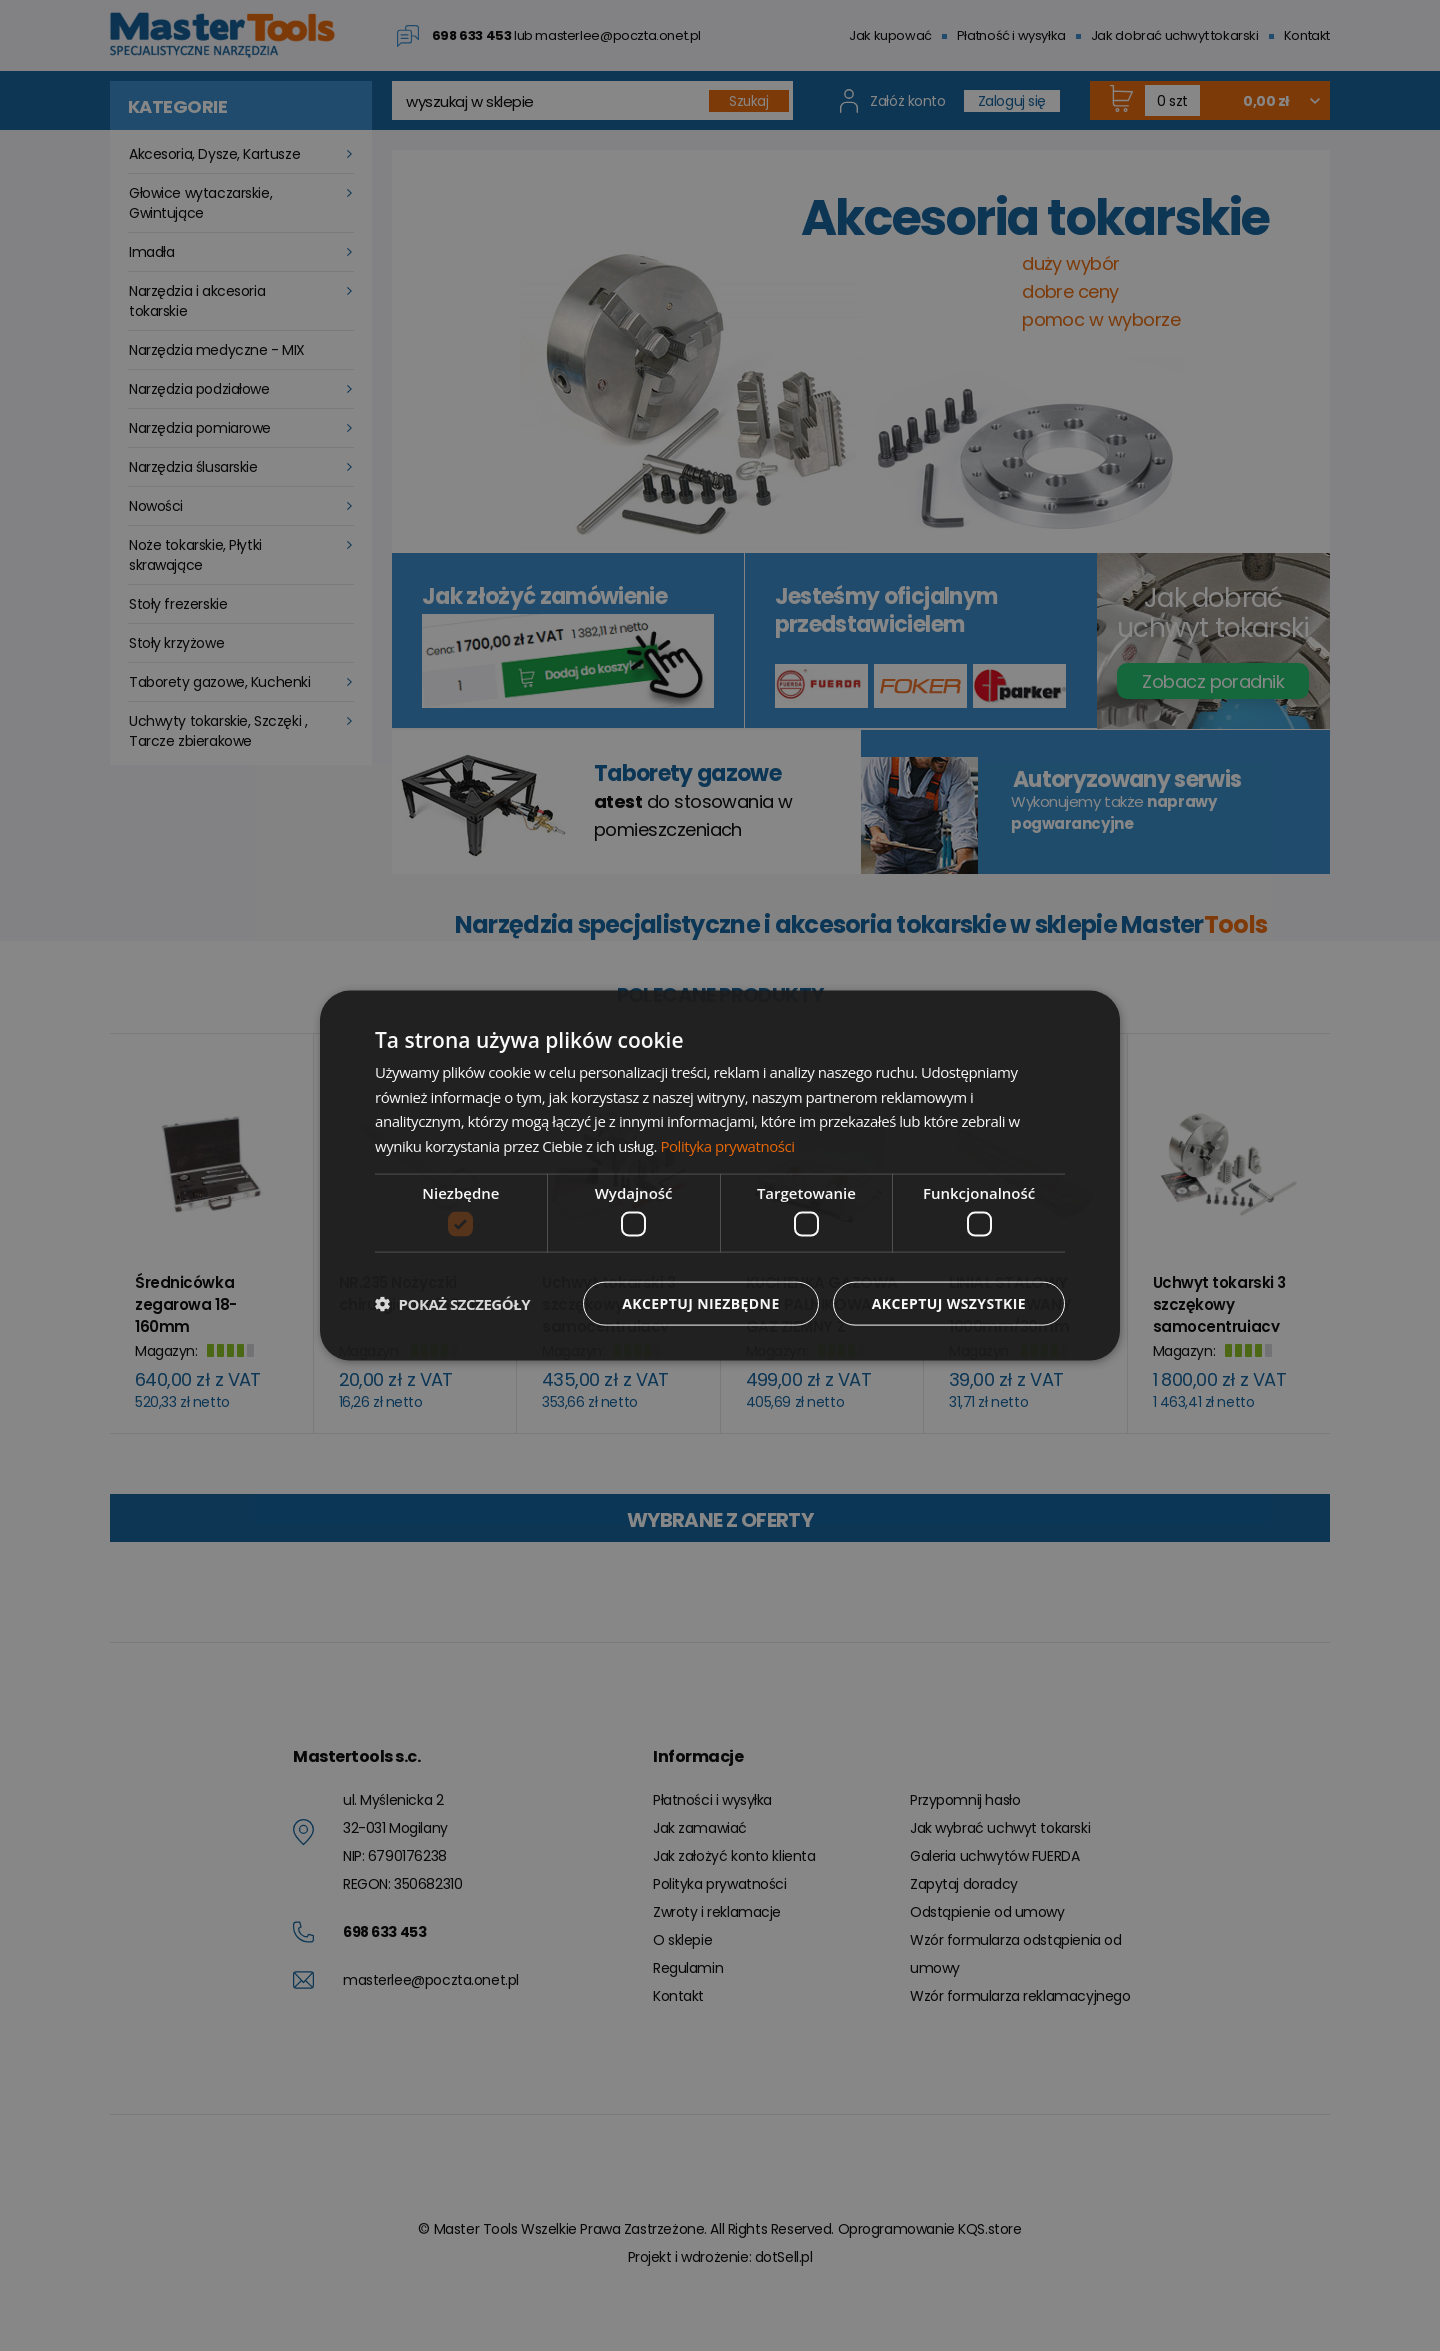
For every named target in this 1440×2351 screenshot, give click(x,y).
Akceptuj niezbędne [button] (700, 1303)
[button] (452, 1304)
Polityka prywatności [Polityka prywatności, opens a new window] (727, 1146)
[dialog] (720, 1175)
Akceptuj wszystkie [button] (949, 1303)
